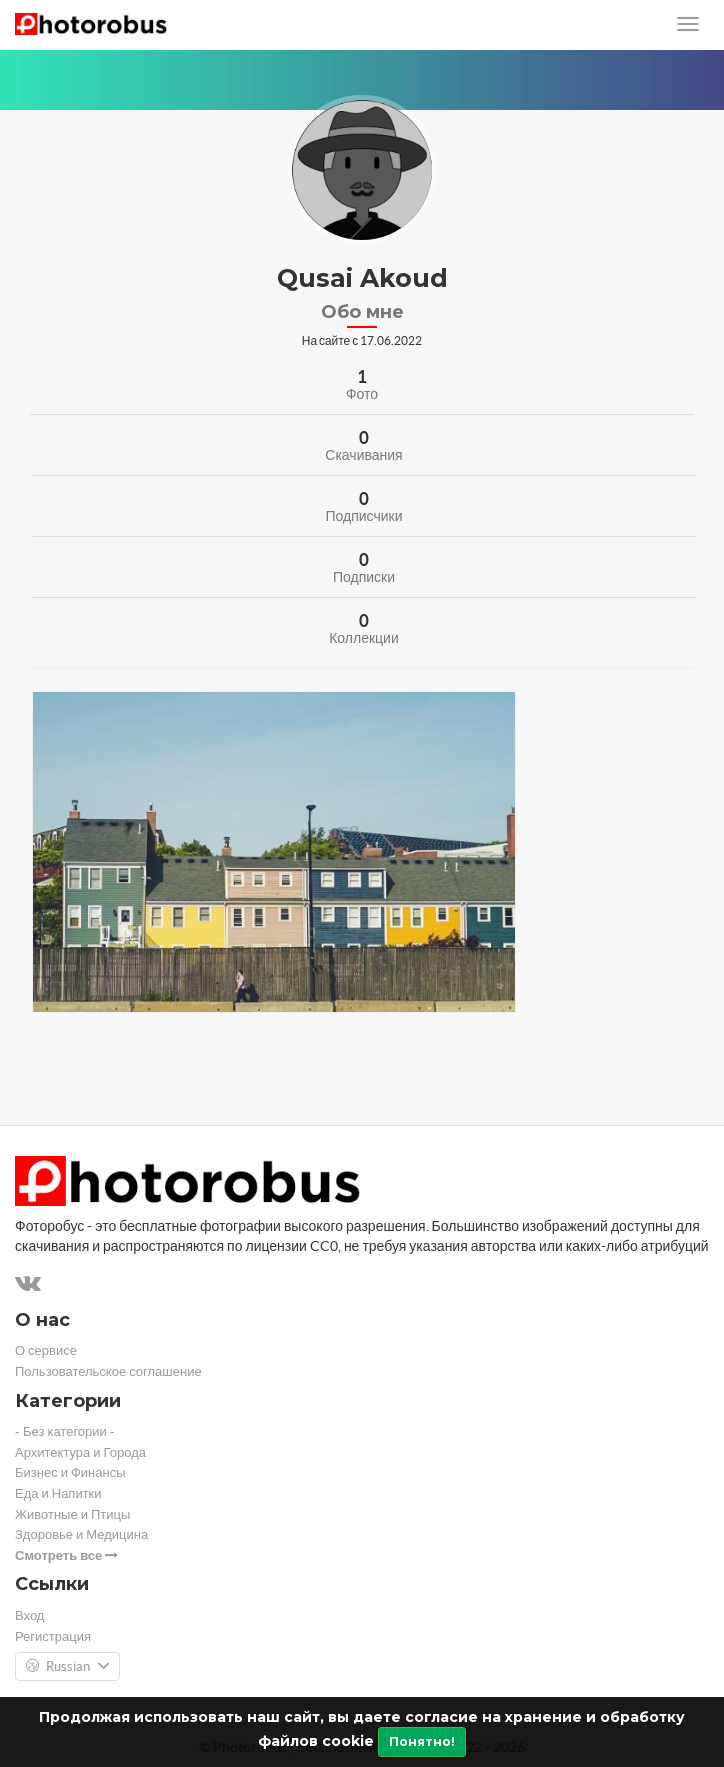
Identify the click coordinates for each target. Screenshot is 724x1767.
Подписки (364, 577)
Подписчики (363, 516)
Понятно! (422, 1741)
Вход (29, 1615)
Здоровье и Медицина (81, 1534)
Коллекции (364, 638)
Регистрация (53, 1636)
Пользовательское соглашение (108, 1371)
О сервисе (46, 1350)
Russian (67, 1667)
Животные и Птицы (72, 1514)
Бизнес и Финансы (70, 1472)
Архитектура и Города (80, 1452)
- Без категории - (65, 1431)
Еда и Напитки (58, 1493)
